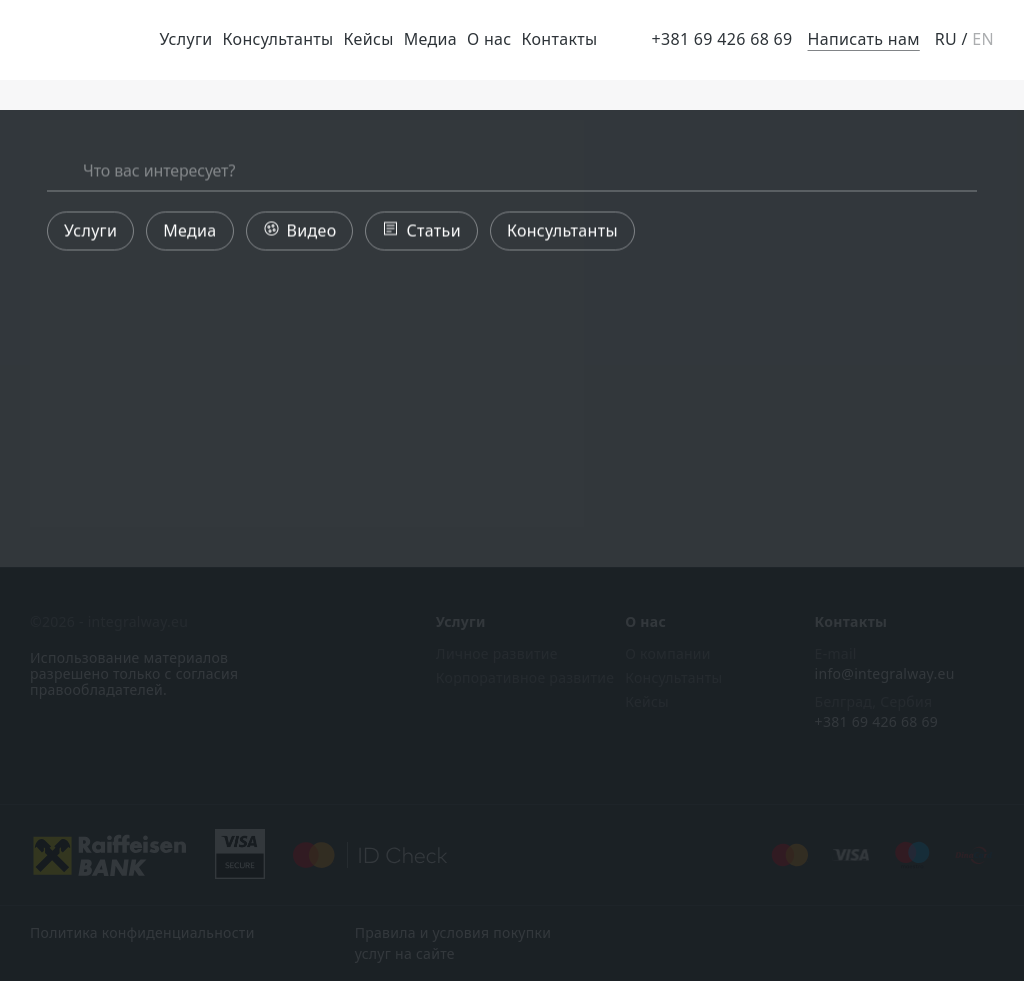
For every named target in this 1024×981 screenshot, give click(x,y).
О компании (668, 654)
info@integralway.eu (885, 674)
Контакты (560, 39)
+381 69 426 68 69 (721, 39)
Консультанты (278, 39)
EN (983, 39)
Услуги (185, 39)
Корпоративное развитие (525, 678)
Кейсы (369, 39)
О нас (489, 39)
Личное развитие (497, 654)
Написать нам (864, 39)
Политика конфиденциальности (142, 932)
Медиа (430, 39)
